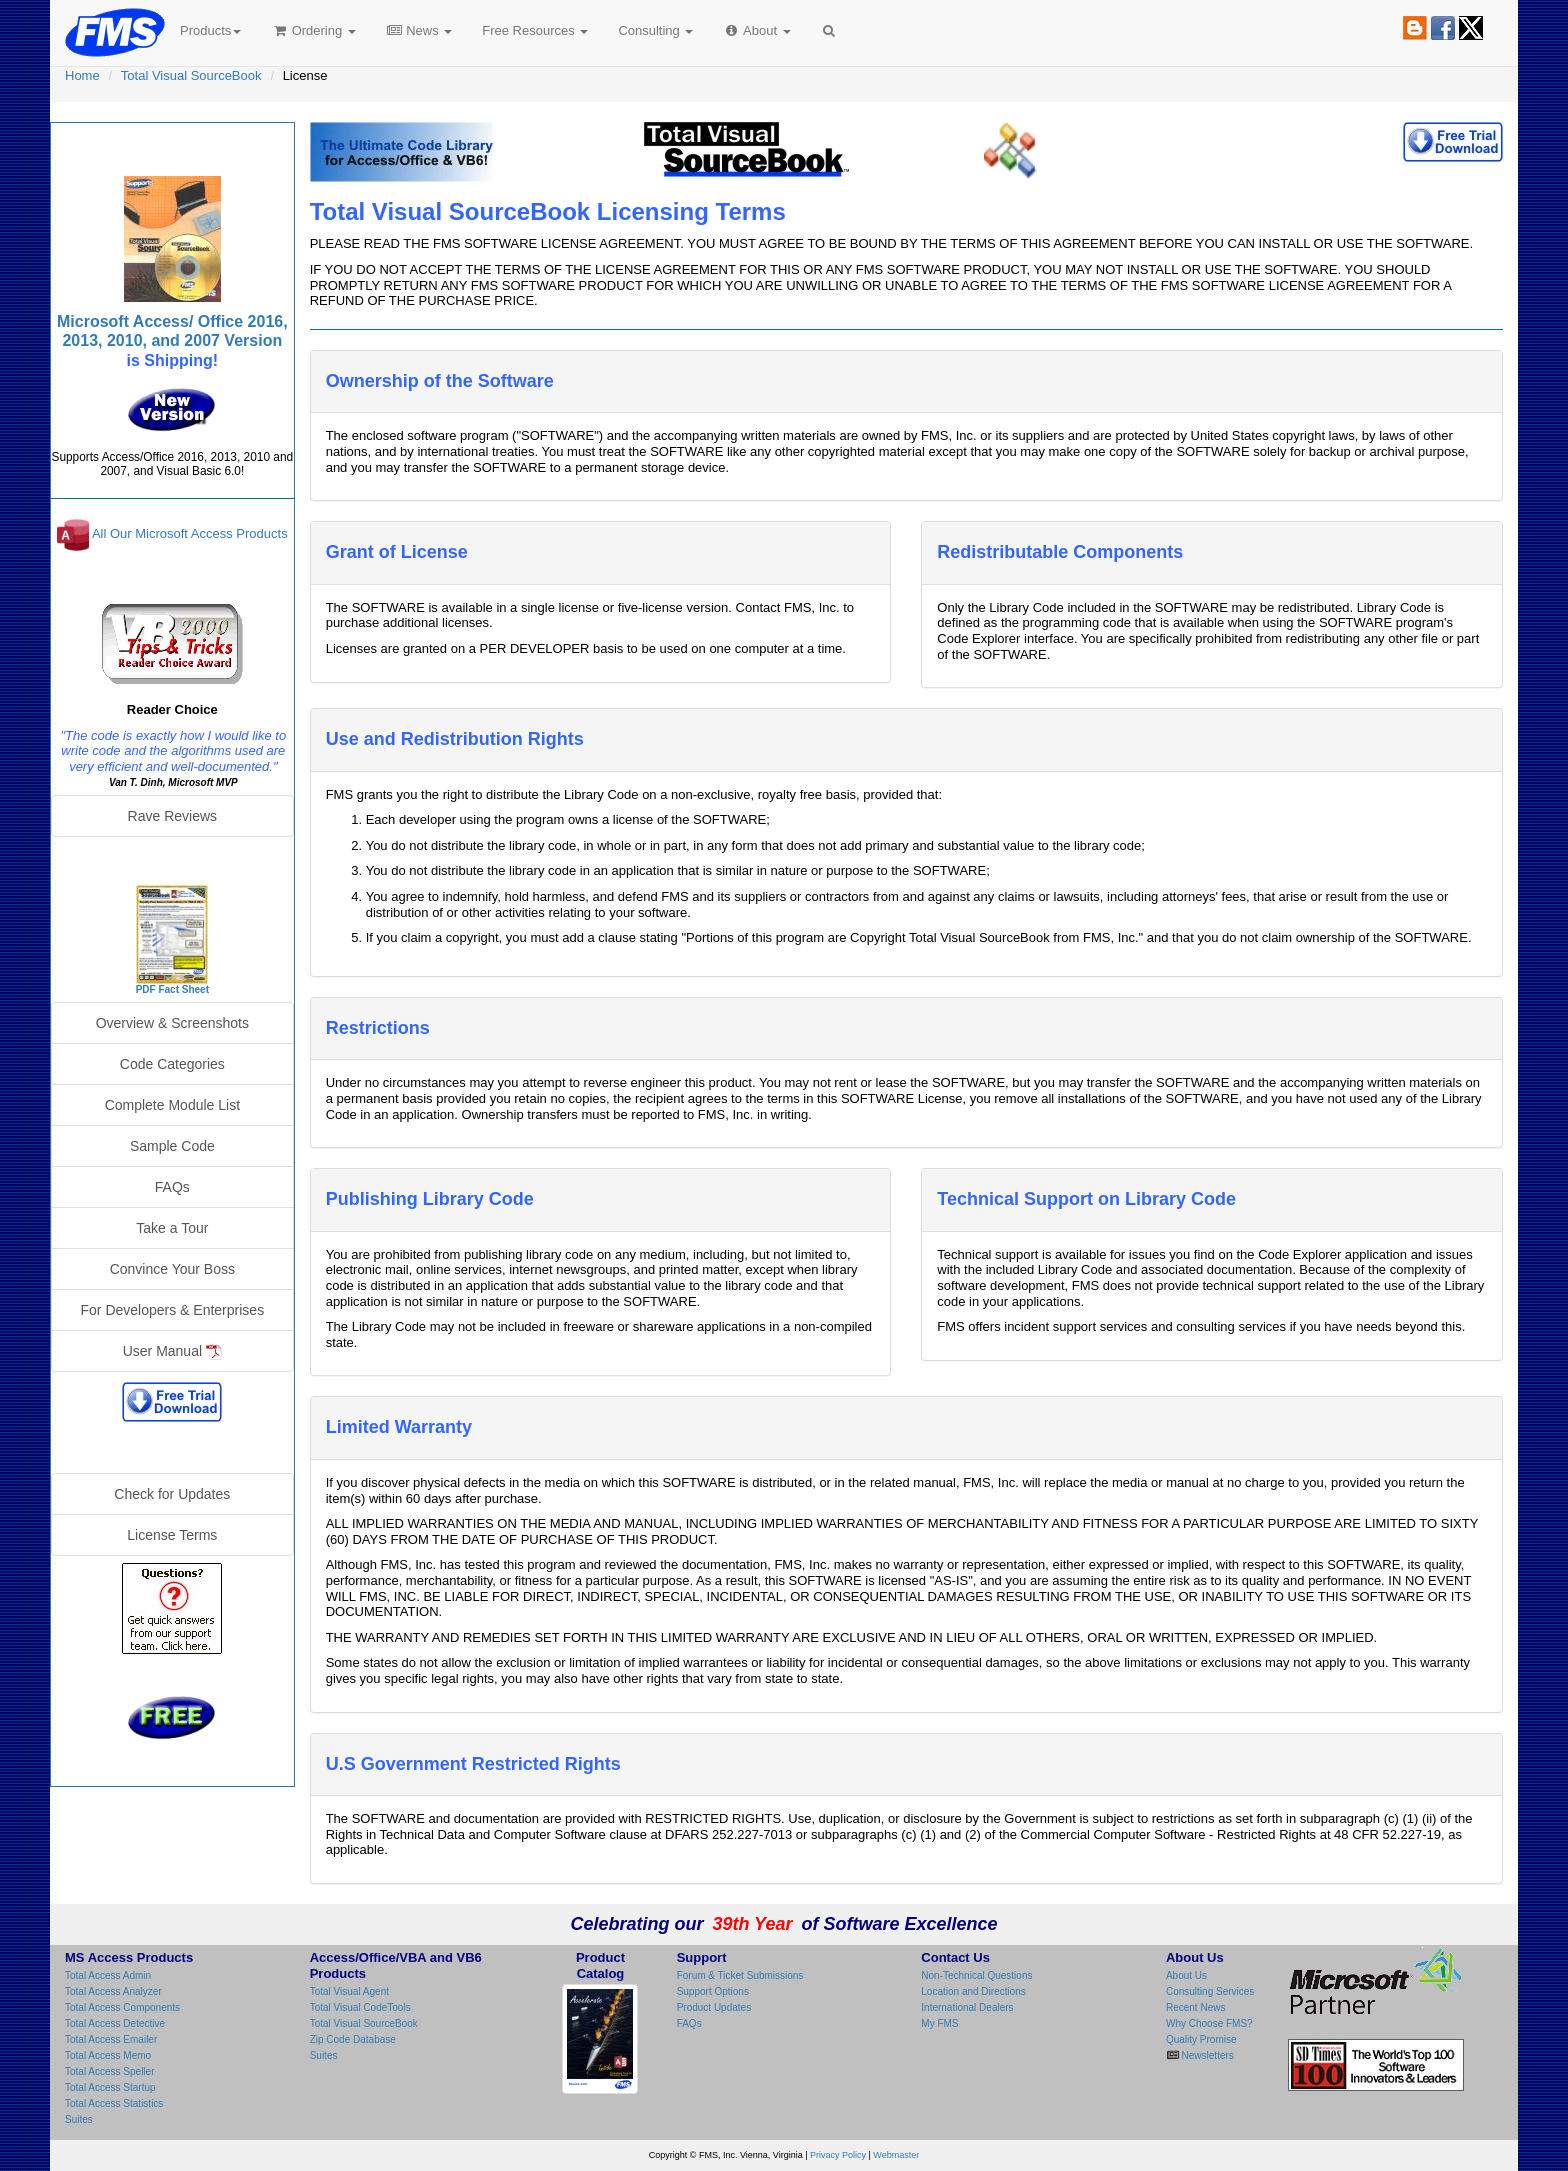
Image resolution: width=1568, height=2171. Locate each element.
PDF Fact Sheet (172, 989)
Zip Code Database (353, 2039)
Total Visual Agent (349, 1991)
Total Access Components (122, 2007)
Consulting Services (1210, 1991)
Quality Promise (1201, 2039)
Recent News (1195, 2007)
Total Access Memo (108, 2055)
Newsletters (1206, 2055)
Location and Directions (973, 1991)
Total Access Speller (110, 2071)
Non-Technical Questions (976, 1975)
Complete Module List (172, 1105)
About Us (1186, 1975)
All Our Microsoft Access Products (190, 534)
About (756, 30)
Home (82, 75)
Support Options (713, 1991)
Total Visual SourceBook (191, 75)
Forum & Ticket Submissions (740, 1975)
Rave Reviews (172, 816)
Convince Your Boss (172, 1269)
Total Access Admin (108, 1975)
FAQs (172, 1187)
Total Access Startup (110, 2087)
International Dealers (967, 2007)
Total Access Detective (115, 2023)
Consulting (655, 30)
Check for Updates (172, 1494)
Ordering (313, 30)
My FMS (939, 2023)
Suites (79, 2119)
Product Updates (714, 2007)
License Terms (172, 1535)
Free (535, 30)
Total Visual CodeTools (360, 2007)
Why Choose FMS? (1209, 2023)
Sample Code (172, 1146)
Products (210, 30)
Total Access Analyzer (113, 1991)
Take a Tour (172, 1228)
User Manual (172, 1351)
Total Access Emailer (111, 2039)
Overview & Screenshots (172, 1023)
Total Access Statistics (114, 2103)
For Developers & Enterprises (173, 1310)
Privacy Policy (838, 2155)
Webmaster (896, 2155)
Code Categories (172, 1064)
